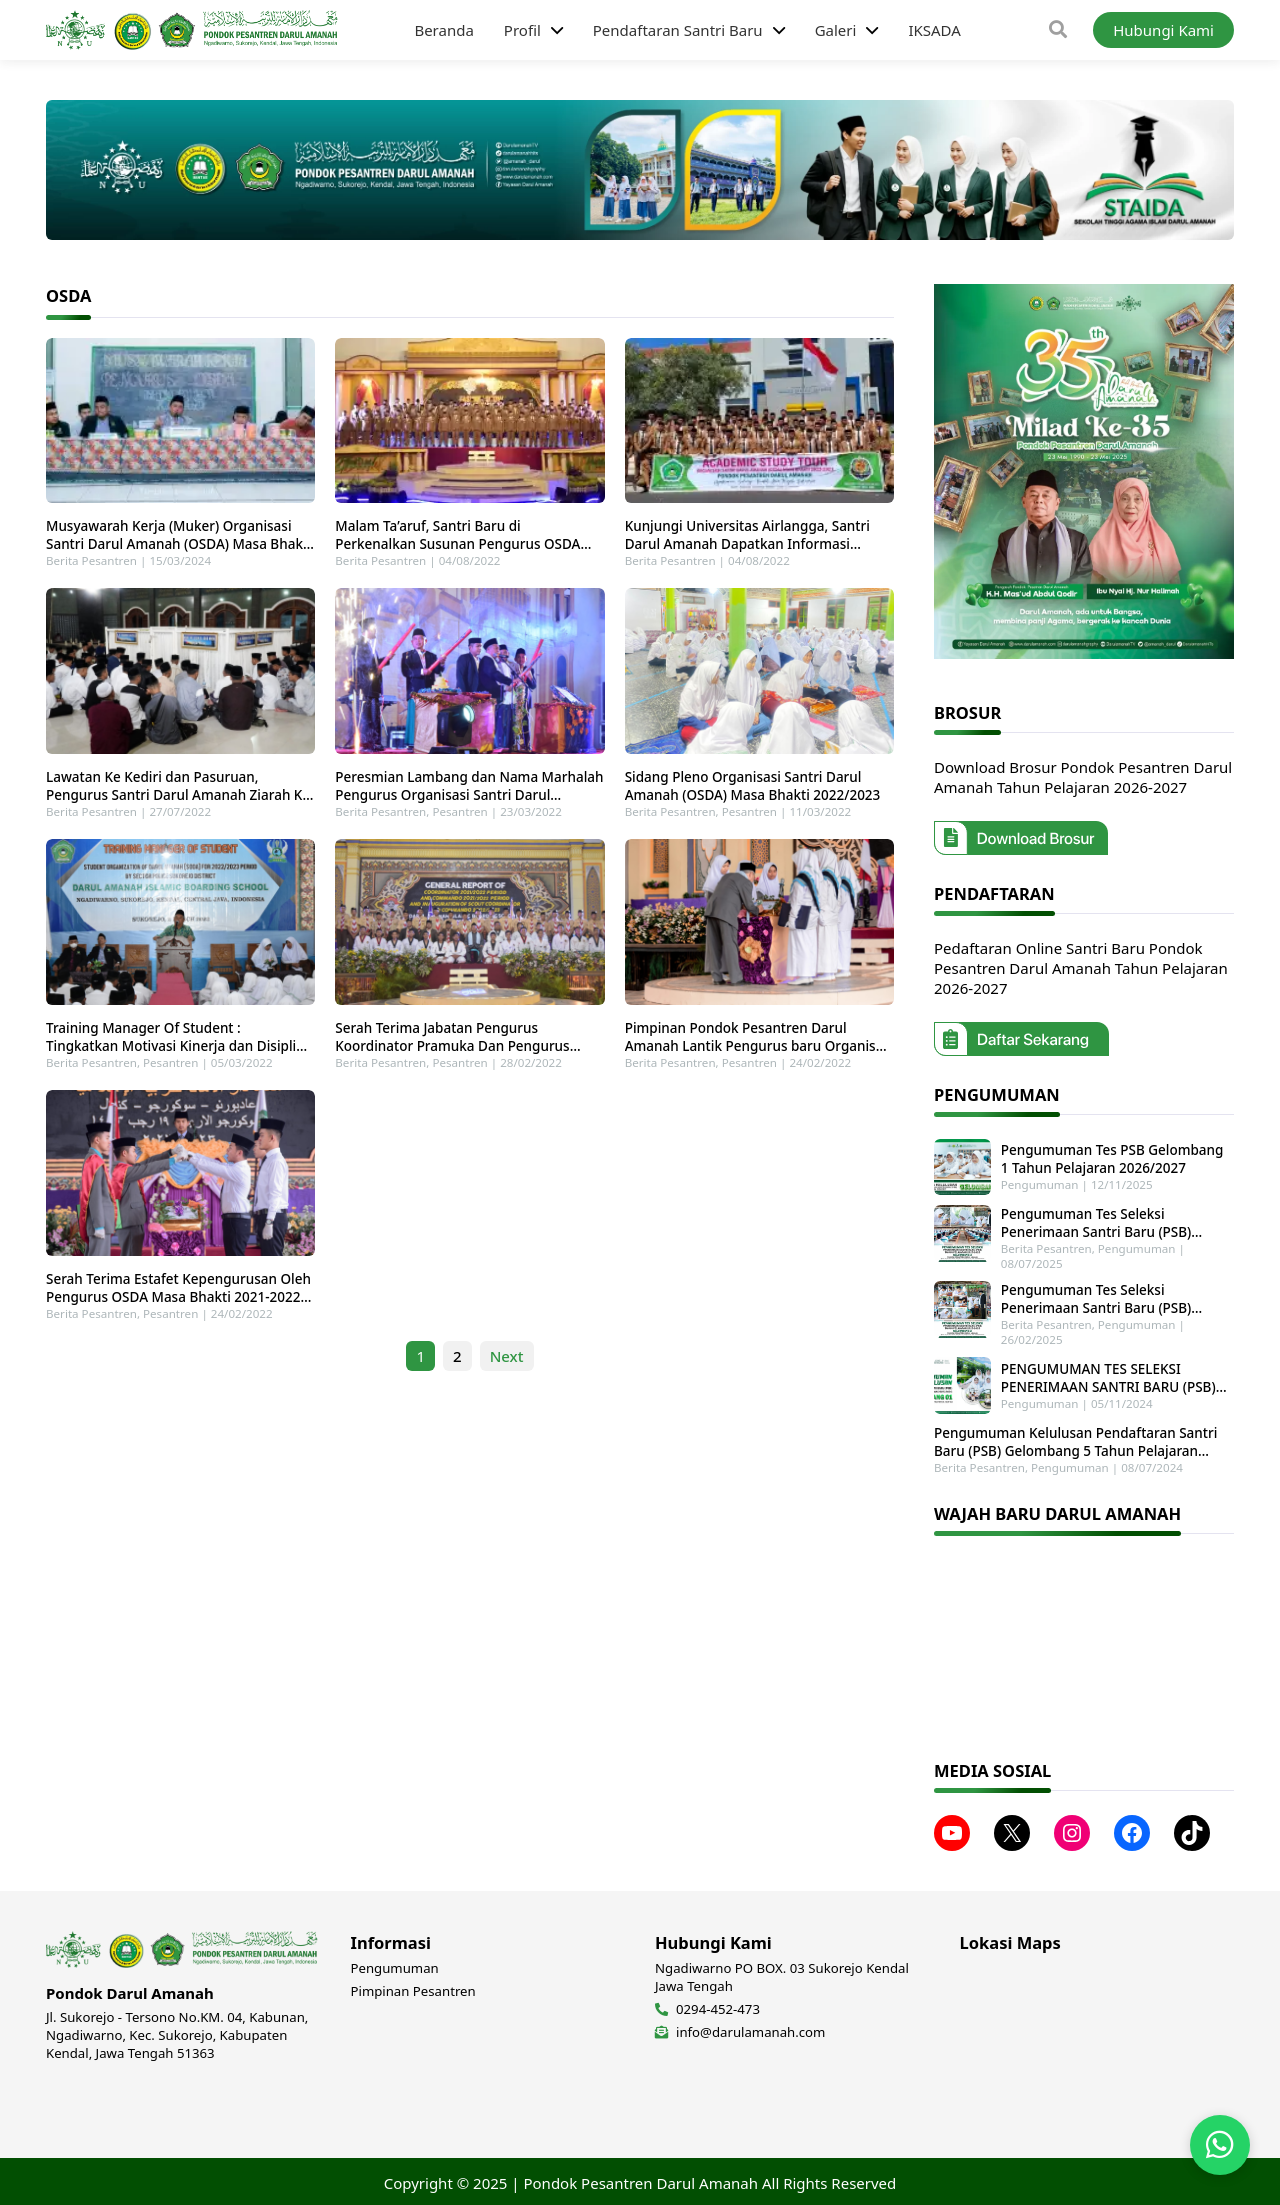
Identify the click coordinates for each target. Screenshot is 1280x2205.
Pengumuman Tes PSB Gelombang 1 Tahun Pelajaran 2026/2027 (1116, 1159)
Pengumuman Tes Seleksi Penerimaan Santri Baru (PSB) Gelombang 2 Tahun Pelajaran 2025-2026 (1115, 1298)
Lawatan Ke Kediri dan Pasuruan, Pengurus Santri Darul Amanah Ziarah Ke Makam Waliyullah (178, 795)
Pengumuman (1038, 1184)
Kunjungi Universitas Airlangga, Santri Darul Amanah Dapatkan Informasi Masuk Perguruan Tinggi (747, 540)
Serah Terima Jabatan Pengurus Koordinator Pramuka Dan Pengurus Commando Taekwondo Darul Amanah (459, 1050)
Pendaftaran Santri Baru (678, 30)
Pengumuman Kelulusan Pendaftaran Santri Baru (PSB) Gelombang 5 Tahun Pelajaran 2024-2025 (1075, 1439)
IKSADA (934, 30)
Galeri (836, 30)
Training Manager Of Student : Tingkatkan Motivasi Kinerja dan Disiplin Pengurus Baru (175, 1050)
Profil (522, 30)
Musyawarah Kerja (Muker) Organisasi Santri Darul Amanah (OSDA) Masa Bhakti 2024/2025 (179, 540)
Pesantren (459, 820)
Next (507, 1373)
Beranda (443, 30)
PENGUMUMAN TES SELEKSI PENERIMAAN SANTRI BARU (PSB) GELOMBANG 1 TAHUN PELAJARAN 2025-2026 (1110, 1376)
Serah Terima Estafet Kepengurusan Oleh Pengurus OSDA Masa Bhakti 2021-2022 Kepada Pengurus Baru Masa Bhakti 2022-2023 (178, 1305)
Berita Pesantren (91, 565)
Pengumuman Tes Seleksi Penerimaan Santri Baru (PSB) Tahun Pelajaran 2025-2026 (1116, 1222)
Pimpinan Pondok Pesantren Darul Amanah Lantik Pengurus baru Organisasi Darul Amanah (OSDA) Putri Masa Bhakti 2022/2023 (759, 1050)
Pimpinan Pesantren (413, 1988)
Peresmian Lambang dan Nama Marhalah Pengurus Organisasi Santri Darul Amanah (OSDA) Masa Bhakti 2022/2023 (469, 795)
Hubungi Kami (1163, 30)
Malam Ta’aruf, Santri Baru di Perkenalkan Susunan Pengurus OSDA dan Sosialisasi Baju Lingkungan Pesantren (457, 540)
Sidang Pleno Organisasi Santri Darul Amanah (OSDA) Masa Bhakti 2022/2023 (753, 795)
